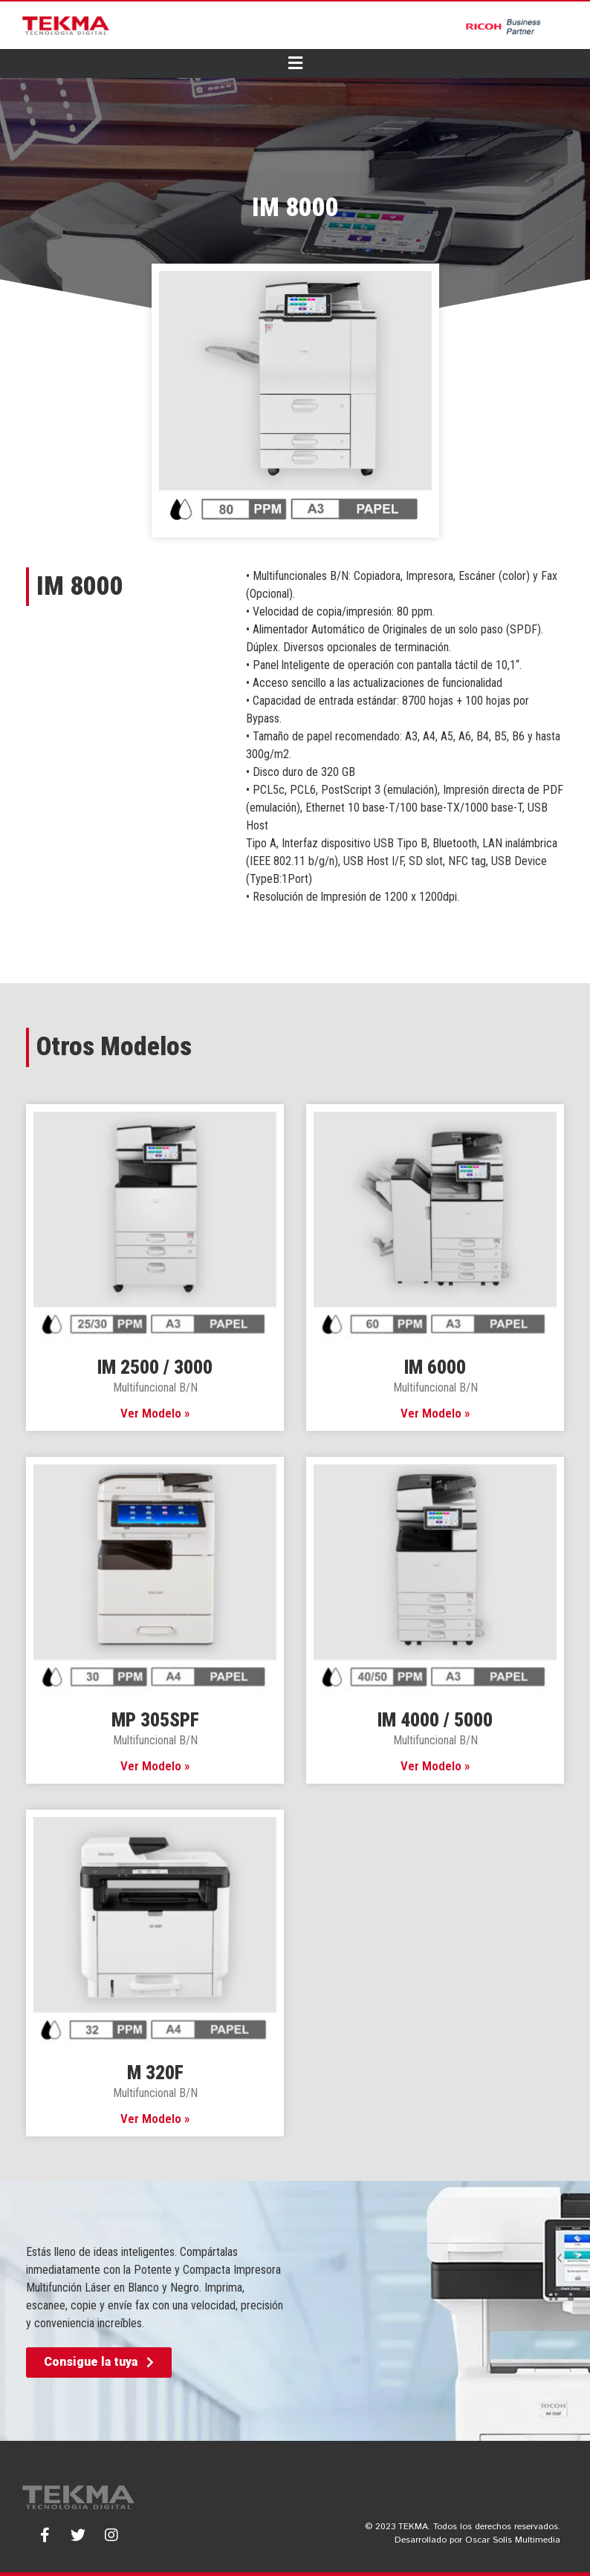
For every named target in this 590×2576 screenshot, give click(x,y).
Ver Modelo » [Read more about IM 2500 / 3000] (155, 1413)
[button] (99, 2362)
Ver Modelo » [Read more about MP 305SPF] (155, 1765)
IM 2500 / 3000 (155, 1367)
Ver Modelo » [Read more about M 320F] (155, 2118)
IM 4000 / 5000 (435, 1720)
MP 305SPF (155, 1720)
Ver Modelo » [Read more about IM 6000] (435, 1413)
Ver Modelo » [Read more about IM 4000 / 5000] (435, 1765)
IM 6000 (435, 1367)
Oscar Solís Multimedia (512, 2540)
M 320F (155, 2073)
